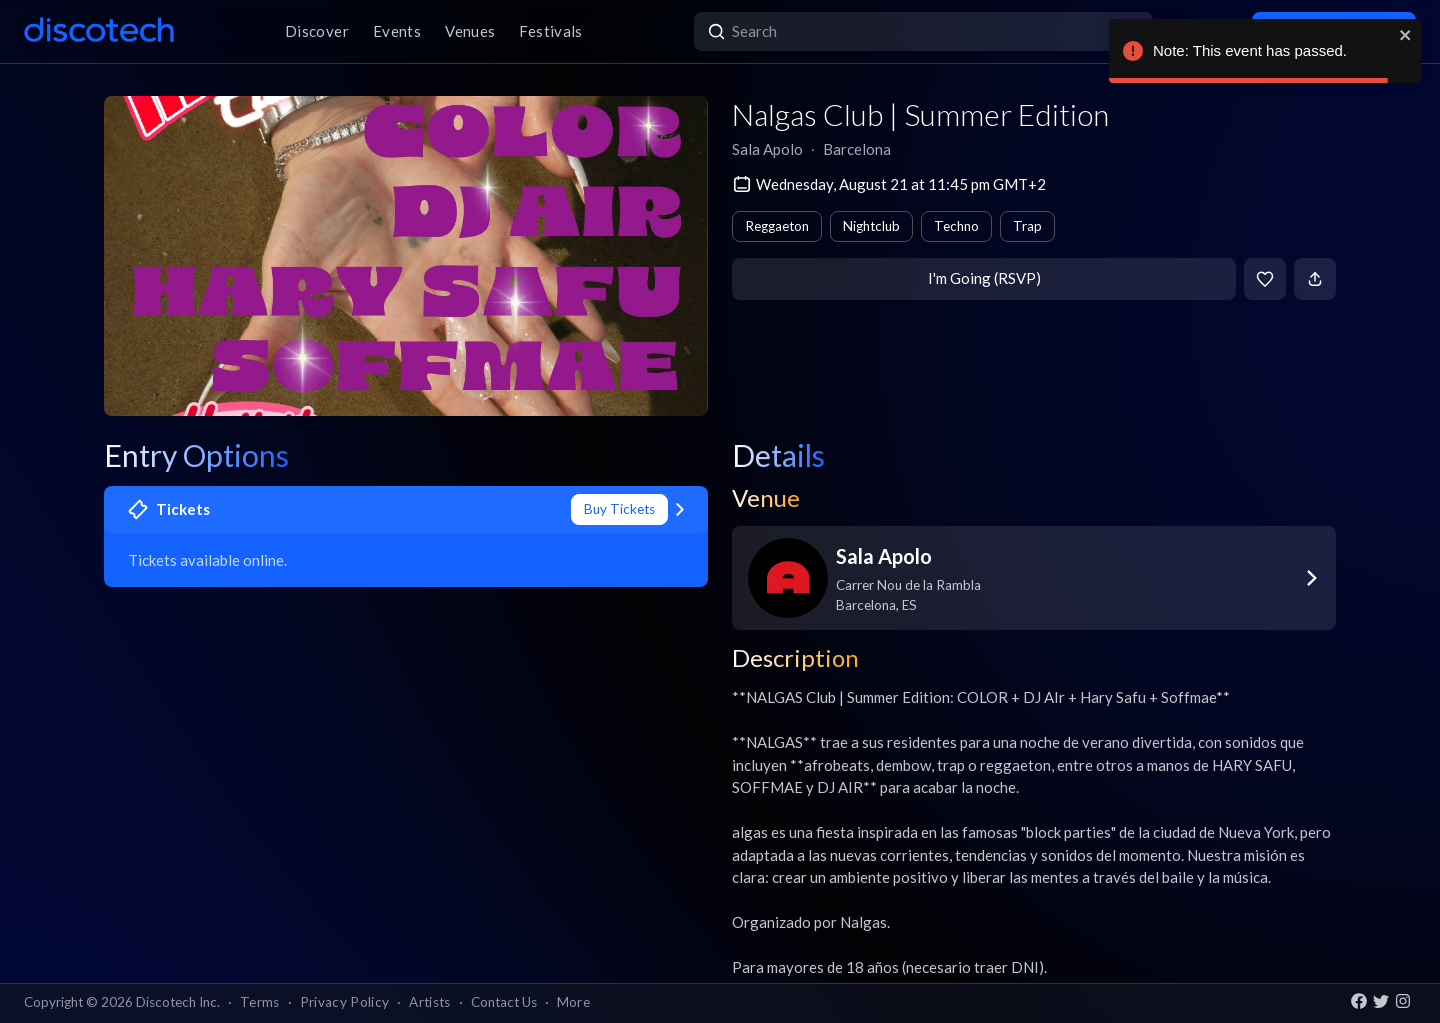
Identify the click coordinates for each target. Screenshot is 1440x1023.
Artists (429, 1002)
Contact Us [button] (504, 1002)
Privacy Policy (345, 1002)
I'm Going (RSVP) (984, 278)
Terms (260, 1002)
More (573, 1002)
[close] (1406, 35)
